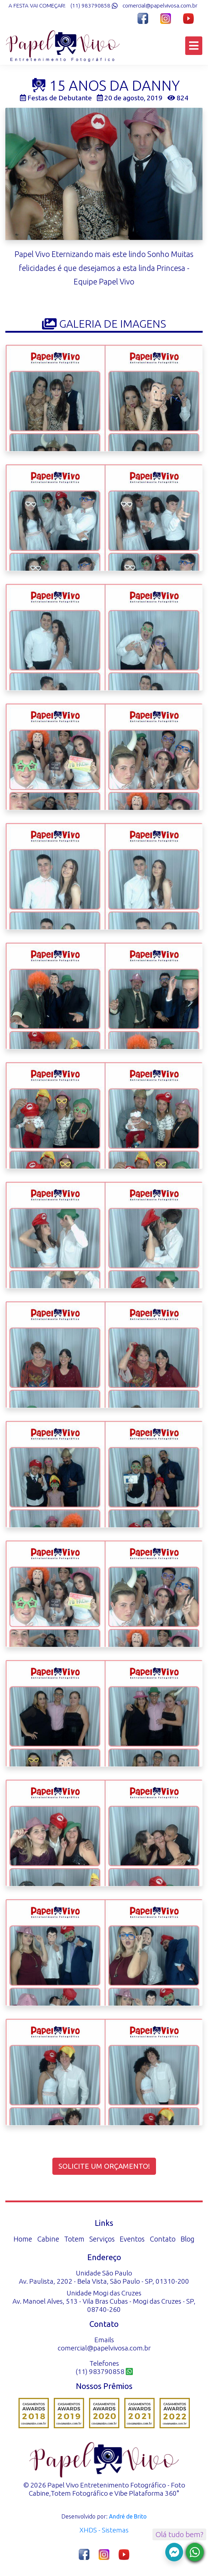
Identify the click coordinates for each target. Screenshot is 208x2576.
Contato (163, 2239)
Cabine (48, 2239)
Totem (74, 2239)
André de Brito (128, 2516)
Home (23, 2239)
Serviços (102, 2239)
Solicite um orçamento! (104, 2166)
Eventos (132, 2239)
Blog (187, 2239)
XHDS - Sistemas (104, 2530)
